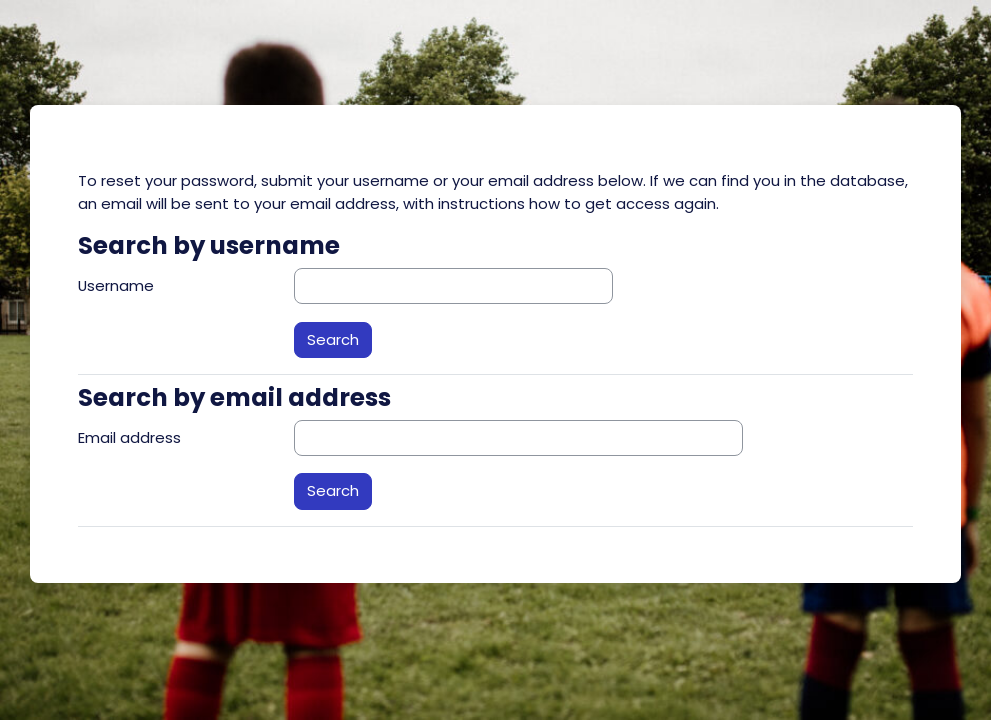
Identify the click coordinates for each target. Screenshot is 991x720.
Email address (129, 437)
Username (116, 285)
